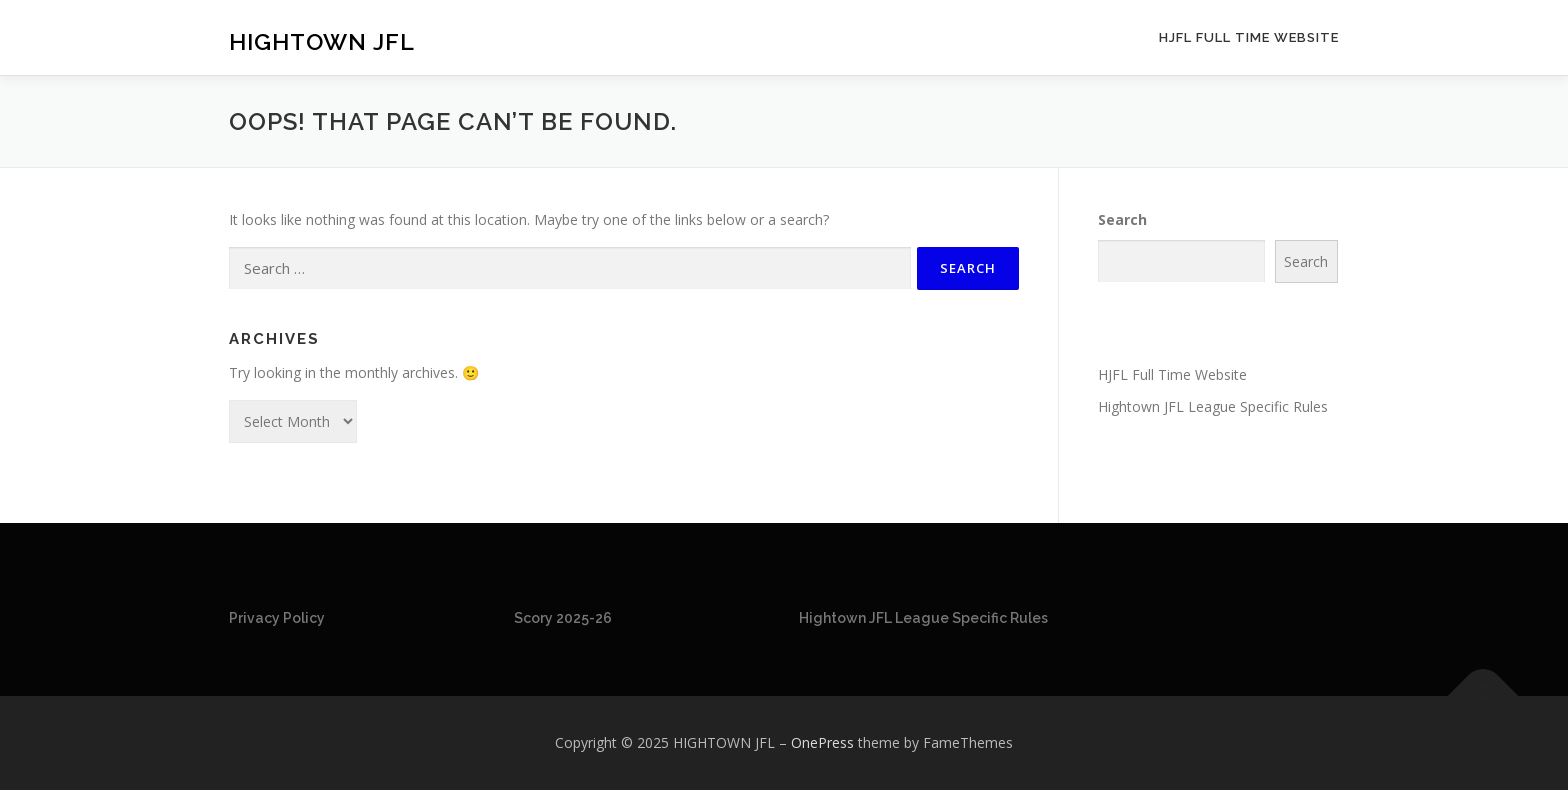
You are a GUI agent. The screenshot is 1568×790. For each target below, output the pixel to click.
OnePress (822, 742)
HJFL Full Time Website (1249, 37)
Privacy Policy (277, 618)
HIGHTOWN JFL (322, 40)
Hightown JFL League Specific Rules (1213, 406)
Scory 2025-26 (563, 618)
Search (1122, 219)
